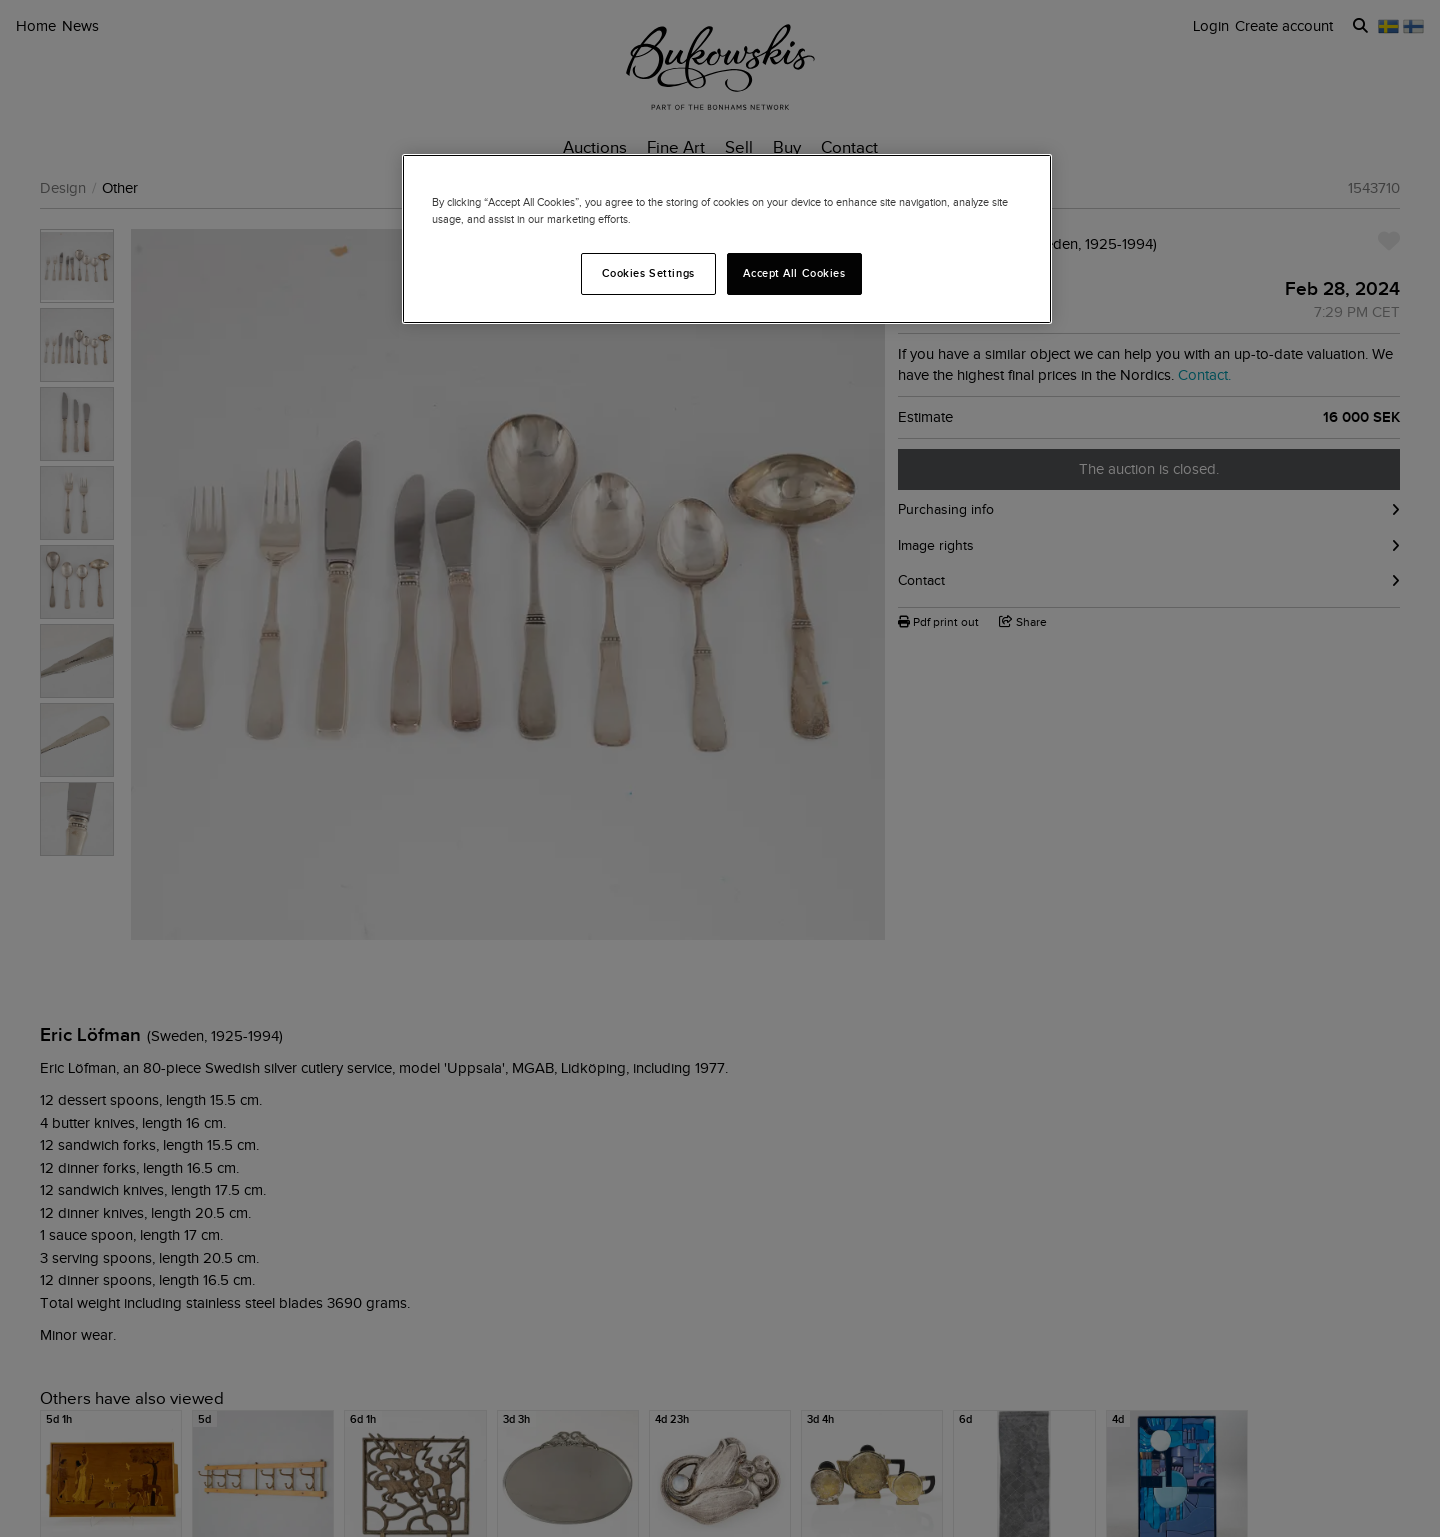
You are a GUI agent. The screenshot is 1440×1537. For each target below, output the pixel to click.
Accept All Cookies (794, 273)
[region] (727, 239)
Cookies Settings (648, 273)
